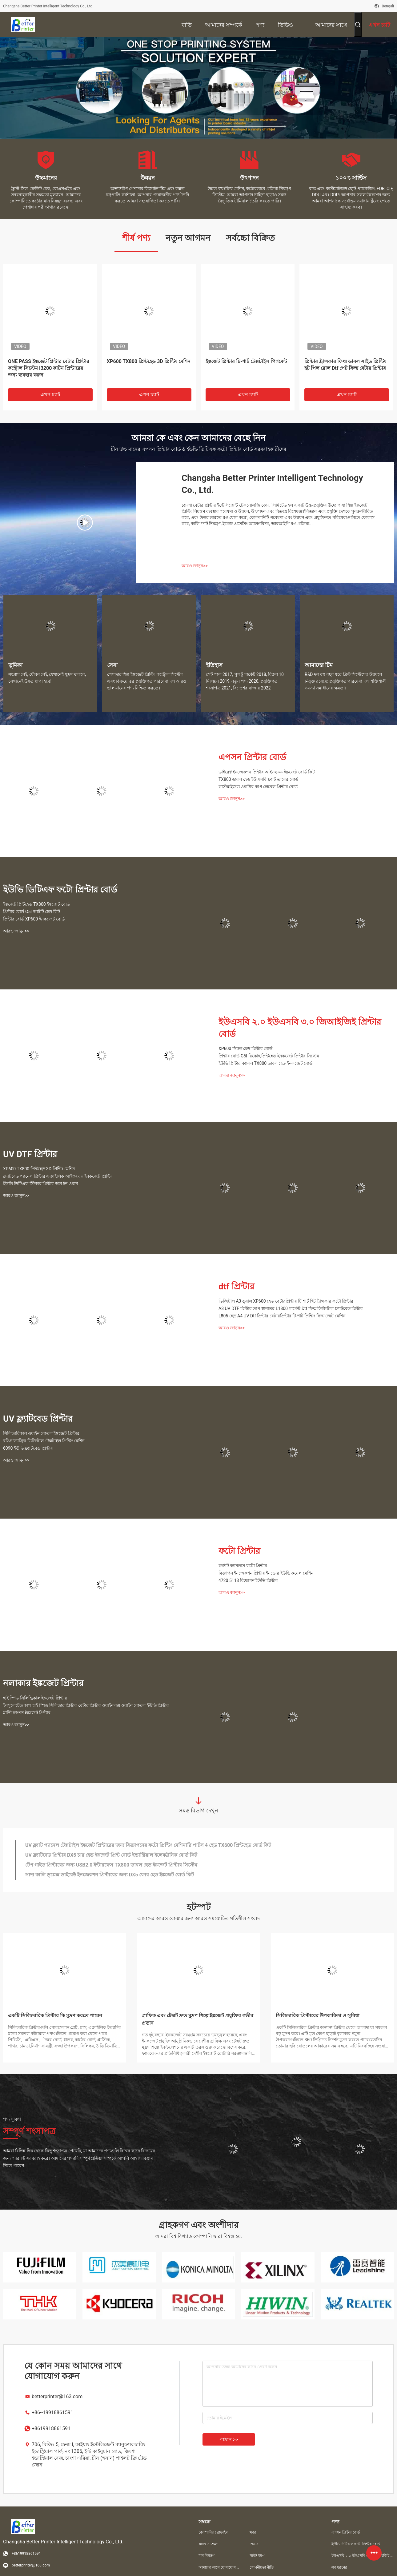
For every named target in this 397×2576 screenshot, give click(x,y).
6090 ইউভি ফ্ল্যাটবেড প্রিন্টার (28, 1448)
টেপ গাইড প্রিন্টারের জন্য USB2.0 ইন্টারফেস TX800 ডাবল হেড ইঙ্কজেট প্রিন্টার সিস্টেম (111, 1865)
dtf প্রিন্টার (236, 1286)
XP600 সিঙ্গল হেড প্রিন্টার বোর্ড (245, 1048)
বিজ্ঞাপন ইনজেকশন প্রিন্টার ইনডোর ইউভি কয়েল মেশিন (266, 1573)
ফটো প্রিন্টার (239, 1551)
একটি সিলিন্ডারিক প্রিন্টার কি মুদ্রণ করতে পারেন (55, 2016)
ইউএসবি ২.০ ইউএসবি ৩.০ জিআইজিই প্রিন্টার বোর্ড (300, 1028)
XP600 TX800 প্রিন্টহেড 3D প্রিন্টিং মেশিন (148, 361)
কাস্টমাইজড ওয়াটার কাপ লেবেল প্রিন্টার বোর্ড (258, 786)
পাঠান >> (228, 2439)
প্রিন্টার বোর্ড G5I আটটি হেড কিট (31, 911)
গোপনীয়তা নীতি (262, 2567)
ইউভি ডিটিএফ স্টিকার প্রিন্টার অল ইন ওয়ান (40, 1183)
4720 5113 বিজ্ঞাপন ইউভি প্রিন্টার (248, 1580)
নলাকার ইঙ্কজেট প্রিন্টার (43, 1683)
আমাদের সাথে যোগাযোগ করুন (219, 2567)
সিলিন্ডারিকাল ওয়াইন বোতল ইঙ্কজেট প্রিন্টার (41, 1433)
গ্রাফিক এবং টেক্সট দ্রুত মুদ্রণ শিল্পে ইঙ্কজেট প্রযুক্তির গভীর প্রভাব (197, 2019)
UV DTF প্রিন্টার (30, 1154)
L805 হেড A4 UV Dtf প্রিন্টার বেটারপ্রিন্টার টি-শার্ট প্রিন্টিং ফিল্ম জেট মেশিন (282, 1315)
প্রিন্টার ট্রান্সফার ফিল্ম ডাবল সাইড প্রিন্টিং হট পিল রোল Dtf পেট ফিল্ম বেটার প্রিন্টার (345, 364)
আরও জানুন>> (195, 565)
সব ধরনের (339, 2567)
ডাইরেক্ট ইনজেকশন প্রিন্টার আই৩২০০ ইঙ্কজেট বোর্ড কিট (267, 771)
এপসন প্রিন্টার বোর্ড (252, 757)
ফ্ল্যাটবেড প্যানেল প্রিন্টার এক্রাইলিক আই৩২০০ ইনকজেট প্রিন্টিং (57, 1176)
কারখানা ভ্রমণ (208, 2544)
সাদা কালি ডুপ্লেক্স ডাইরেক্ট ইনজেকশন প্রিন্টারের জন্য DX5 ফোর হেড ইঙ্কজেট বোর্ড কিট (109, 1875)
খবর (253, 2532)
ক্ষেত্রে (254, 2544)
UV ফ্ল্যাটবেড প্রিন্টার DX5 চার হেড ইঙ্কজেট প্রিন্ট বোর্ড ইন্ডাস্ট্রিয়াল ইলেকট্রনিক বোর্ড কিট (111, 1855)
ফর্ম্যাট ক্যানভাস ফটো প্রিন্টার (243, 1565)
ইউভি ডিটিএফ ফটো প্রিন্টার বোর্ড (60, 890)
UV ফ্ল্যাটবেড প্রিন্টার (38, 1419)
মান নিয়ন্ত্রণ (206, 2556)
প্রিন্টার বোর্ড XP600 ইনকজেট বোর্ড (34, 919)
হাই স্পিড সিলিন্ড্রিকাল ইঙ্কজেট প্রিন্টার (35, 1697)
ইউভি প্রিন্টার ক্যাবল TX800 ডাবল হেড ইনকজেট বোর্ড (265, 1063)
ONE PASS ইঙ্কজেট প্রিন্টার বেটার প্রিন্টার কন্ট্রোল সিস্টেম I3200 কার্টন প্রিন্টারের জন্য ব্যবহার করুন (48, 368)
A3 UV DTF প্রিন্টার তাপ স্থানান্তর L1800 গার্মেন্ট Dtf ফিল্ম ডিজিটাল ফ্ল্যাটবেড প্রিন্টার (291, 1308)
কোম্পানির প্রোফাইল (213, 2532)
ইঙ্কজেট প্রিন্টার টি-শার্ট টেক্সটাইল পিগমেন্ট (246, 361)
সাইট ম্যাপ (257, 2556)
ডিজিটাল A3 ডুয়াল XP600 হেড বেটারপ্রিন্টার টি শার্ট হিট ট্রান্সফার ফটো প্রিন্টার (286, 1301)
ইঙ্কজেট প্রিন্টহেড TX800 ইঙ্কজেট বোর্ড (36, 904)
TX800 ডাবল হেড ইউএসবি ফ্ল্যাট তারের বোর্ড (258, 779)
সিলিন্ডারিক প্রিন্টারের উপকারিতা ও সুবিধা (317, 2016)
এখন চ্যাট (50, 394)
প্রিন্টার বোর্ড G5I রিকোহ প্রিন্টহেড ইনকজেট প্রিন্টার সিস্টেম (269, 1055)
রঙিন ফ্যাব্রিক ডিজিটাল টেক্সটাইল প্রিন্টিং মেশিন (43, 1440)
